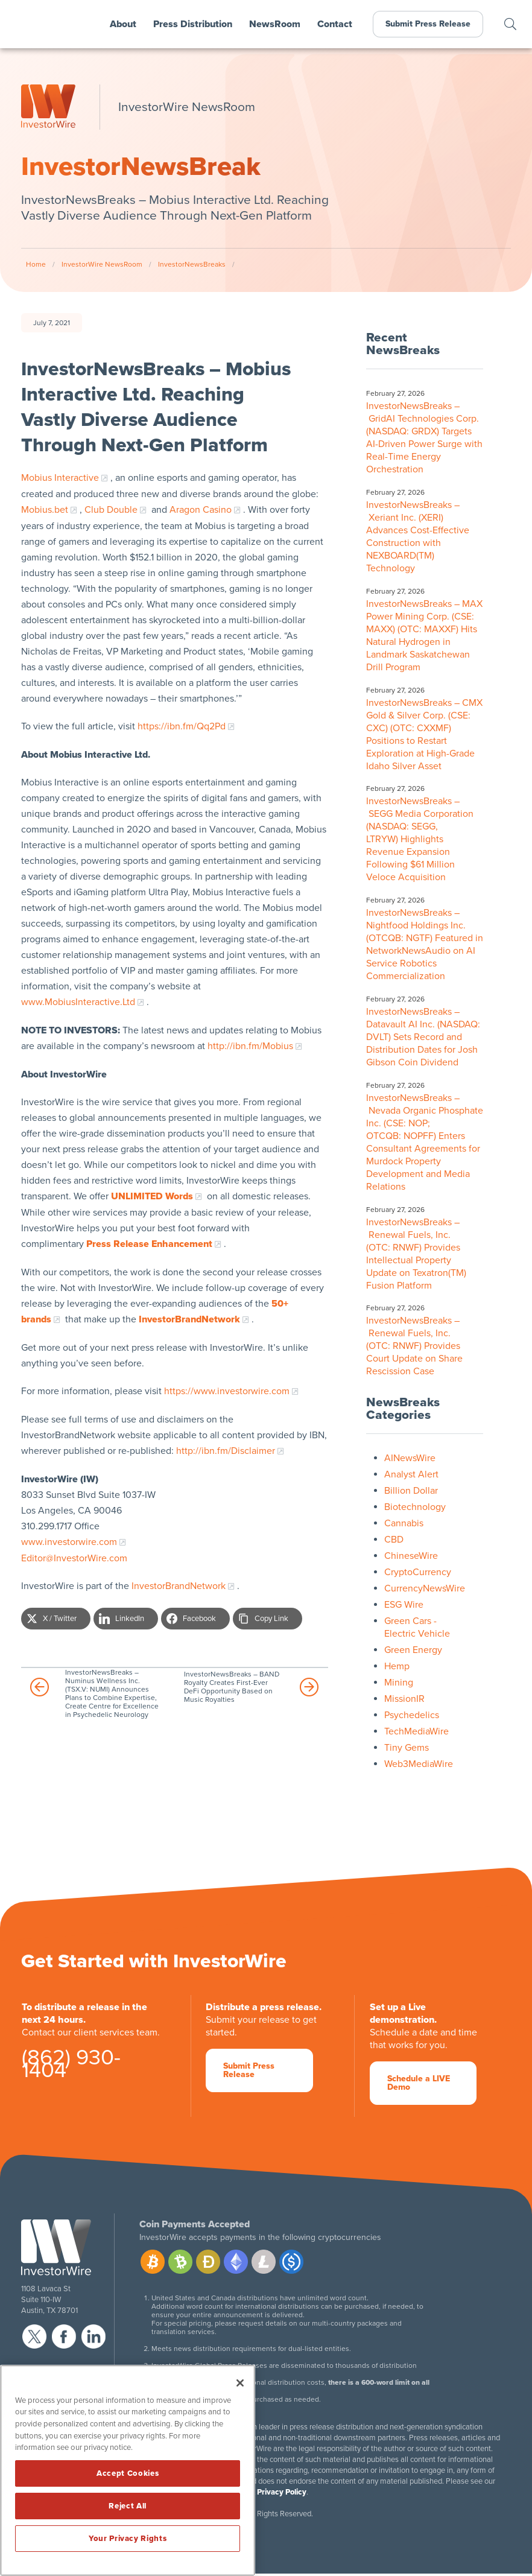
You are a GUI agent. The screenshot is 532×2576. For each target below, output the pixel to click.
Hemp (397, 1666)
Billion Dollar (411, 1491)
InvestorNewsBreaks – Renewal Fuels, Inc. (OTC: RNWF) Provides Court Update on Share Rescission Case (414, 1346)
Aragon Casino (200, 510)
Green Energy (413, 1650)
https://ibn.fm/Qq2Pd (182, 726)
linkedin (93, 2336)
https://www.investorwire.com (227, 1391)
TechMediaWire (416, 1731)
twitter (34, 2336)
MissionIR (404, 1699)
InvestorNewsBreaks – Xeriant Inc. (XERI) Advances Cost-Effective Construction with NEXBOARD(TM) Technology (417, 536)
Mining (398, 1683)
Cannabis (403, 1523)
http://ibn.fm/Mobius (250, 1046)
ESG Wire (403, 1605)
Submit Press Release (427, 24)
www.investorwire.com (69, 1542)
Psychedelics (411, 1715)
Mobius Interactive (60, 478)
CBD (394, 1540)
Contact (334, 24)
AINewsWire (409, 1458)
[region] (127, 2470)
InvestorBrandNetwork (178, 1586)
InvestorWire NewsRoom (102, 264)
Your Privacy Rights (127, 2538)
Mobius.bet (44, 510)
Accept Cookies (128, 2473)
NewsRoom (274, 24)
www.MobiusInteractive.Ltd (78, 1002)
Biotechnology (415, 1507)
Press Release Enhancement (149, 1244)
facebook (64, 2336)
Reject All (128, 2506)
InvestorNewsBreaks (192, 264)
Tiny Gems (406, 1748)
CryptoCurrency (417, 1572)
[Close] (240, 2383)
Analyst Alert (411, 1474)
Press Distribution (192, 24)
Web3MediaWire (418, 1764)
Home (36, 264)
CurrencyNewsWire (424, 1588)
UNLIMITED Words (152, 1196)
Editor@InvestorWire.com (74, 1558)
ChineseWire (411, 1556)
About (123, 24)
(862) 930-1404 (71, 2066)
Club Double (111, 510)
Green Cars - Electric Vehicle (417, 1627)
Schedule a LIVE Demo (418, 2082)
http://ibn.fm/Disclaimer (225, 1451)
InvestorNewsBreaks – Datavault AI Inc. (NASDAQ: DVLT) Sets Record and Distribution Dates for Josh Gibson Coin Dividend (423, 1037)
